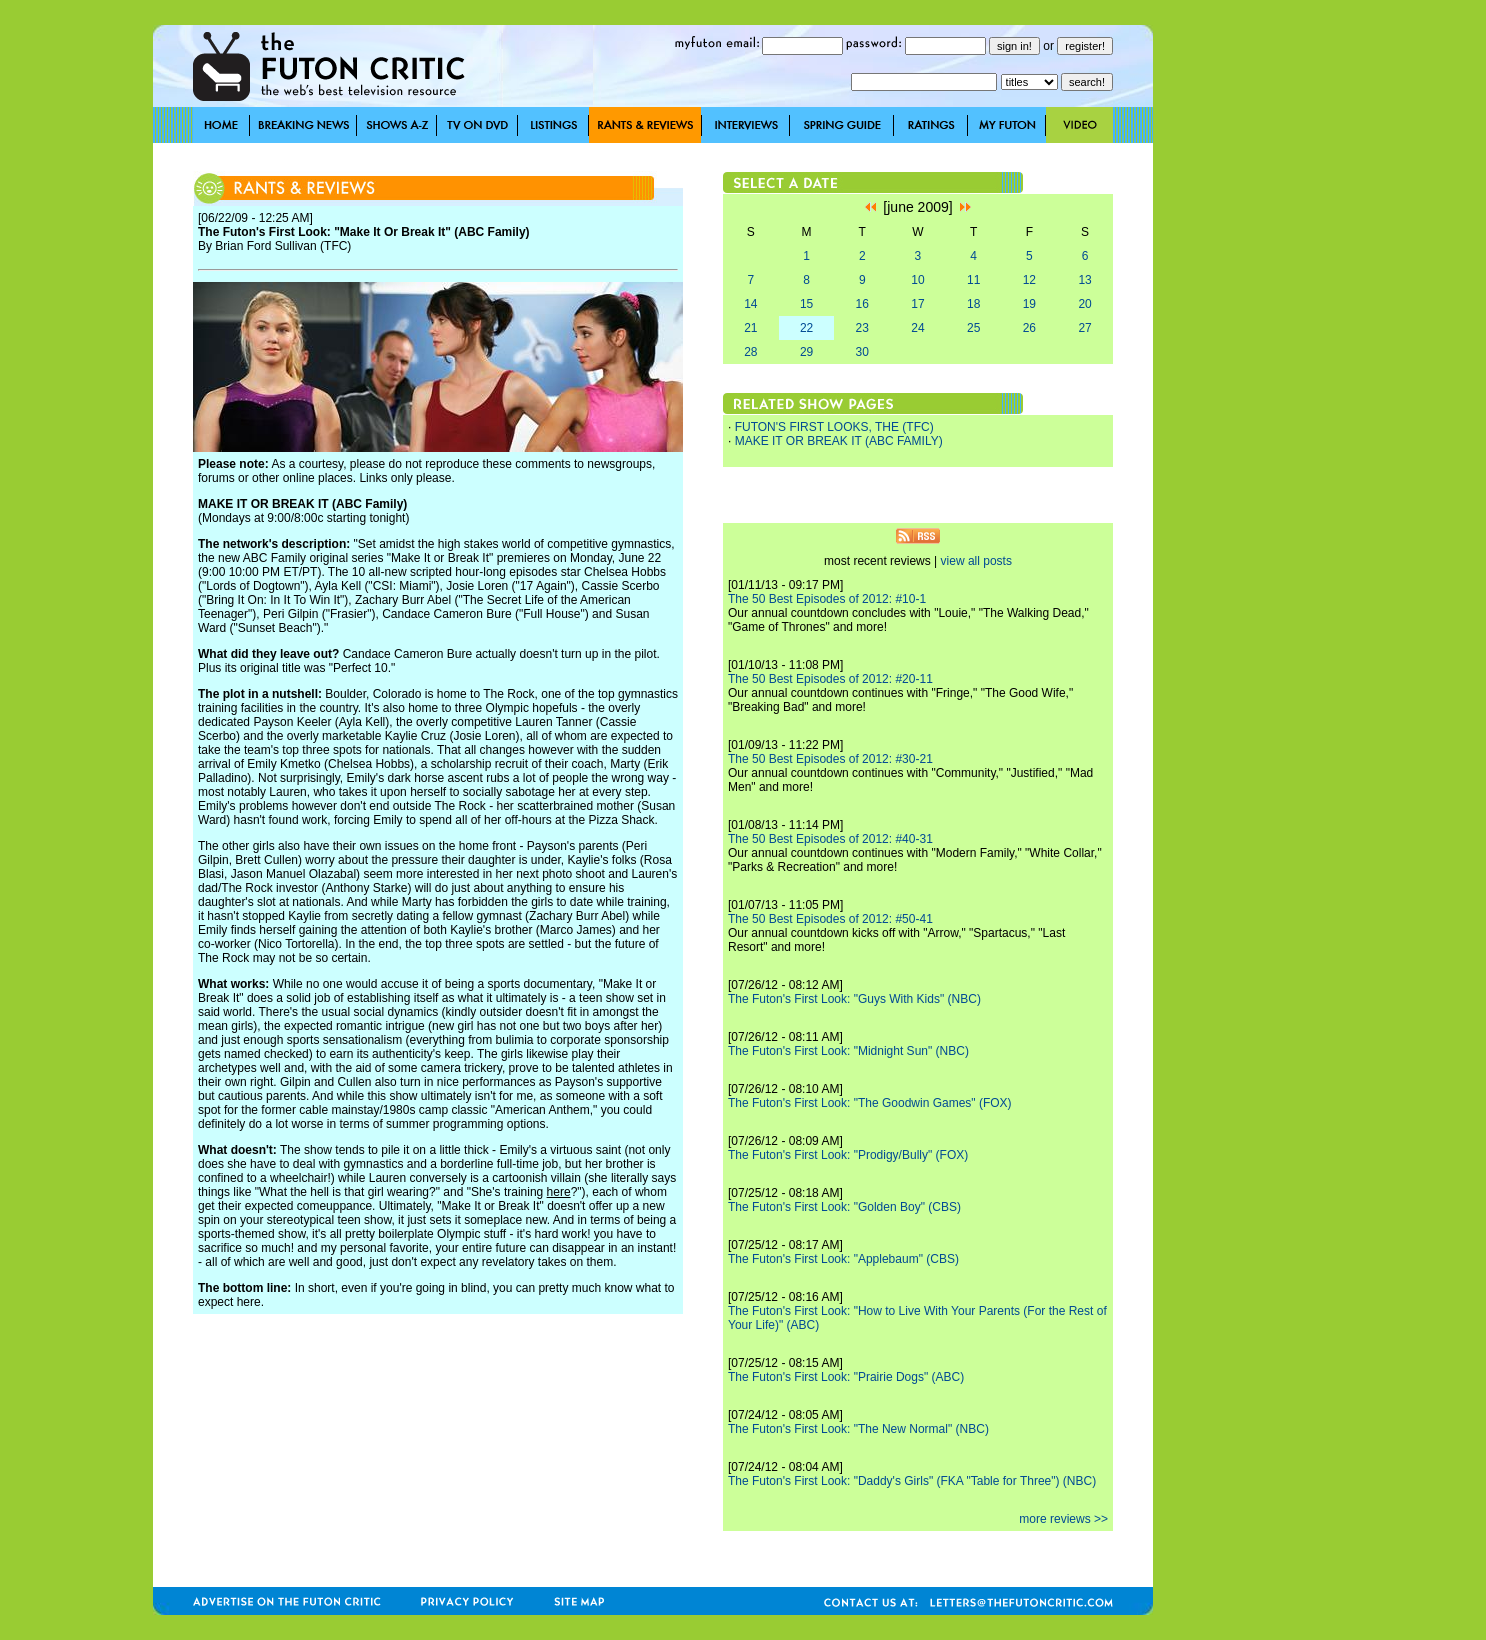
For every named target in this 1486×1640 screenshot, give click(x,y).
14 (750, 304)
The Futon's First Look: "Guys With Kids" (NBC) (854, 999)
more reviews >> (1063, 1519)
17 (917, 304)
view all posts (976, 561)
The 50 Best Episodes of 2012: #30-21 (830, 759)
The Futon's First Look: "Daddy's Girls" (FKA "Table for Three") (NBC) (912, 1481)
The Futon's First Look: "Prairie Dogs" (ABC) (846, 1377)
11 (973, 280)
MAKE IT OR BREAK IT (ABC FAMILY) (839, 441)
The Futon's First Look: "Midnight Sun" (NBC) (848, 1051)
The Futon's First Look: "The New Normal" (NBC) (858, 1429)
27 (1084, 328)
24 (917, 328)
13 (1084, 280)
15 (806, 304)
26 (1029, 328)
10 (917, 280)
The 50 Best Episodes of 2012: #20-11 (830, 679)
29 (806, 352)
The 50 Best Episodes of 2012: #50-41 (830, 919)
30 (862, 352)
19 (1029, 304)
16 (862, 304)
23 (862, 328)
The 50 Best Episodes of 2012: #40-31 (830, 839)
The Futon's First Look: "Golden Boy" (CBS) (844, 1207)
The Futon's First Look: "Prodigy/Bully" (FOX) (848, 1155)
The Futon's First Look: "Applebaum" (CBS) (843, 1259)
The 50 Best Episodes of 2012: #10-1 (827, 599)
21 (750, 328)
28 (750, 352)
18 (973, 304)
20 (1084, 304)
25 (973, 328)
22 (806, 328)
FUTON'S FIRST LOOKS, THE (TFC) (834, 427)
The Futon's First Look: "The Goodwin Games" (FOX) (870, 1103)
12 (1029, 280)
